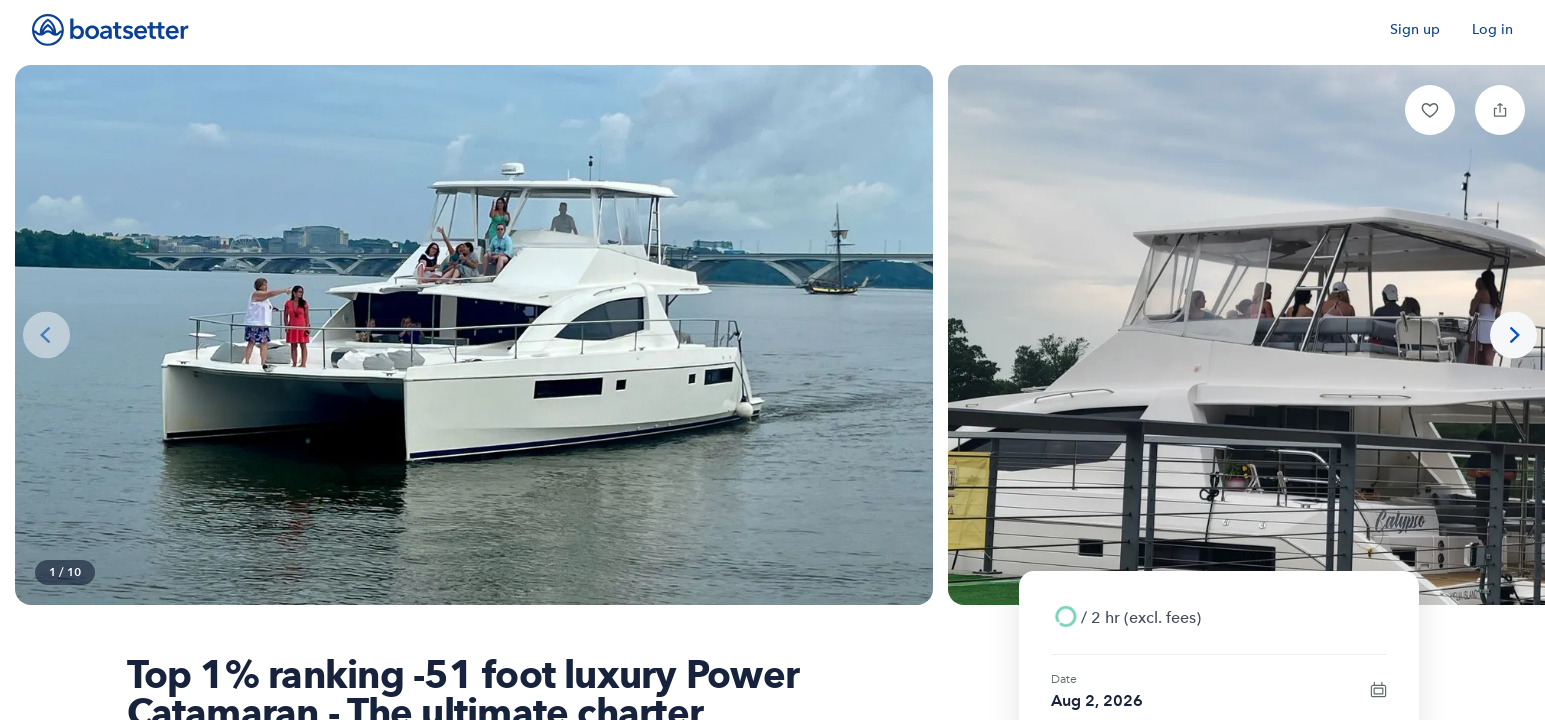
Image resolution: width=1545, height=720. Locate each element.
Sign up (1415, 29)
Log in (1492, 29)
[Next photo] (1513, 335)
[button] (1430, 110)
